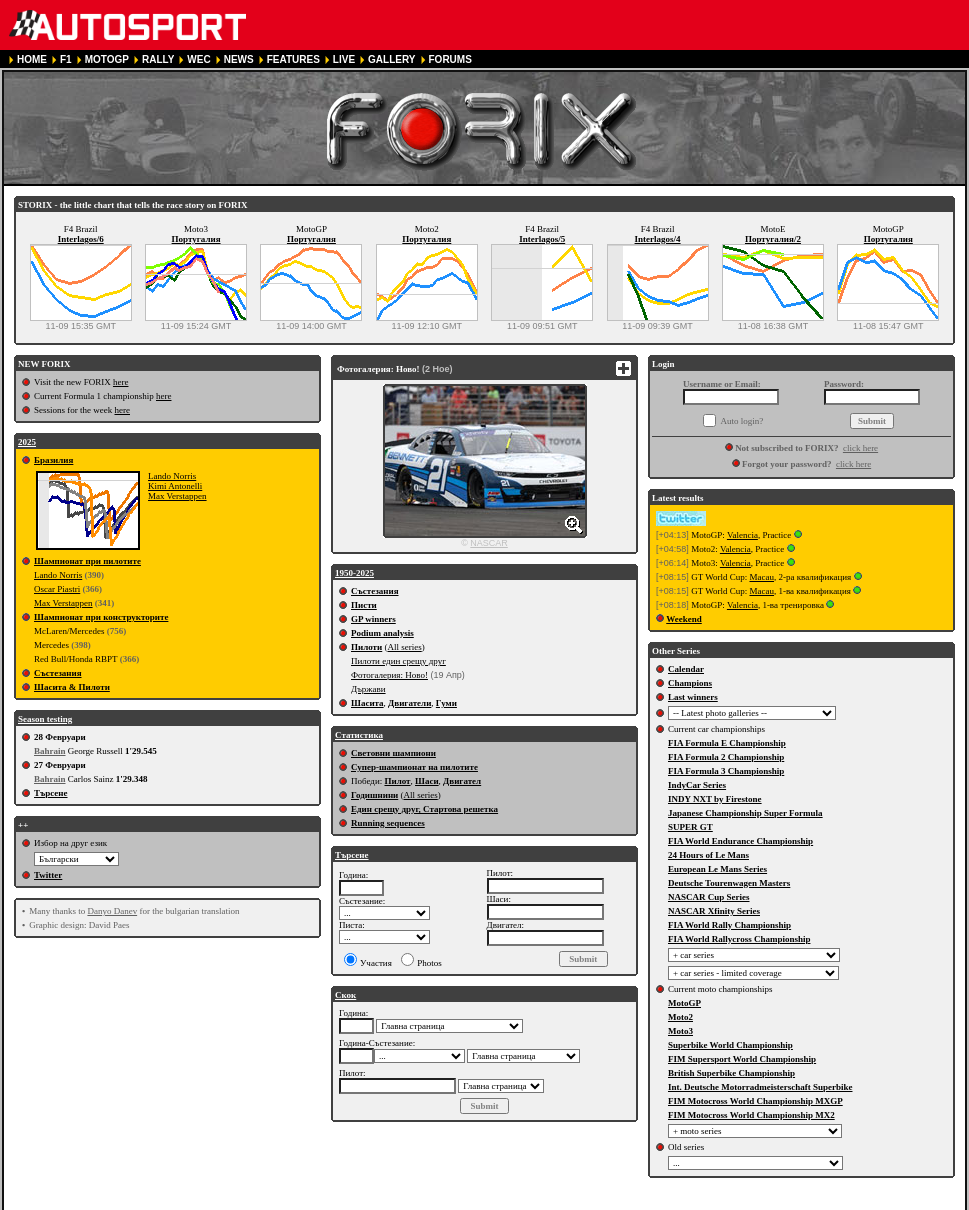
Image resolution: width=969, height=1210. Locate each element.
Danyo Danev (112, 911)
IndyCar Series (697, 785)
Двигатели (409, 703)
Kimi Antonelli (175, 486)
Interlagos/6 (81, 239)
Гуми (446, 703)
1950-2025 (354, 573)
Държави (368, 689)
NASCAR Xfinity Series (714, 911)
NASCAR (489, 543)
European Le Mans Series (717, 869)
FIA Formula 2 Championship (726, 757)
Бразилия (53, 460)
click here (860, 448)
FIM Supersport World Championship (742, 1059)
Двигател (462, 781)
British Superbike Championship (731, 1073)
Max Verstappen (177, 496)
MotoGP (684, 1003)
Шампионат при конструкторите (101, 617)
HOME (32, 59)
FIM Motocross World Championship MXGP (755, 1101)
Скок (345, 995)
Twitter (48, 875)
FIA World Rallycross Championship (739, 939)
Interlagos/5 (542, 239)
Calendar (686, 669)
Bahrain (50, 751)
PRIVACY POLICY (388, 1201)
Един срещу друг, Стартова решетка (424, 809)
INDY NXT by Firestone (715, 799)
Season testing (45, 719)
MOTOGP (107, 59)
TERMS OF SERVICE (284, 1201)
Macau (761, 577)
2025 (27, 442)
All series (404, 647)
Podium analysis (382, 633)
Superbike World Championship (730, 1045)
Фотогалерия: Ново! (389, 675)
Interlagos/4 (658, 239)
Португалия (196, 239)
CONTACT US (567, 1201)
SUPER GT (690, 827)
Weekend (684, 619)
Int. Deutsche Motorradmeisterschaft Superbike (760, 1087)
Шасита (367, 703)
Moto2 (680, 1017)
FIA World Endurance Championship (740, 841)
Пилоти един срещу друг (398, 661)
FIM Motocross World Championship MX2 (751, 1115)
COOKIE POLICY (482, 1201)
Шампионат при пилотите (87, 561)
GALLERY (391, 59)
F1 (66, 59)
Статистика (359, 735)
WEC (198, 59)
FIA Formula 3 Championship (726, 771)
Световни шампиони (393, 753)
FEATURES (293, 59)
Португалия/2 (773, 239)
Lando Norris (172, 476)
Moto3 (680, 1031)
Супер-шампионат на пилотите (414, 767)
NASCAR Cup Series (709, 897)
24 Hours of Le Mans (708, 855)
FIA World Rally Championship (729, 925)
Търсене (51, 793)
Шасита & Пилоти (72, 687)
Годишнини (374, 795)
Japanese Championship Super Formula (745, 813)
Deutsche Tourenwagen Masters (729, 883)
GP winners (373, 619)
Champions (690, 683)
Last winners (693, 697)
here (121, 382)
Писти (364, 605)
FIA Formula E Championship (727, 743)
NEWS (239, 59)
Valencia (742, 535)
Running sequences (388, 823)
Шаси (427, 781)
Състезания (58, 673)
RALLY (158, 59)
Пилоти (366, 647)
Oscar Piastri (57, 589)
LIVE (344, 59)
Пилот (397, 781)
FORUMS (450, 59)
